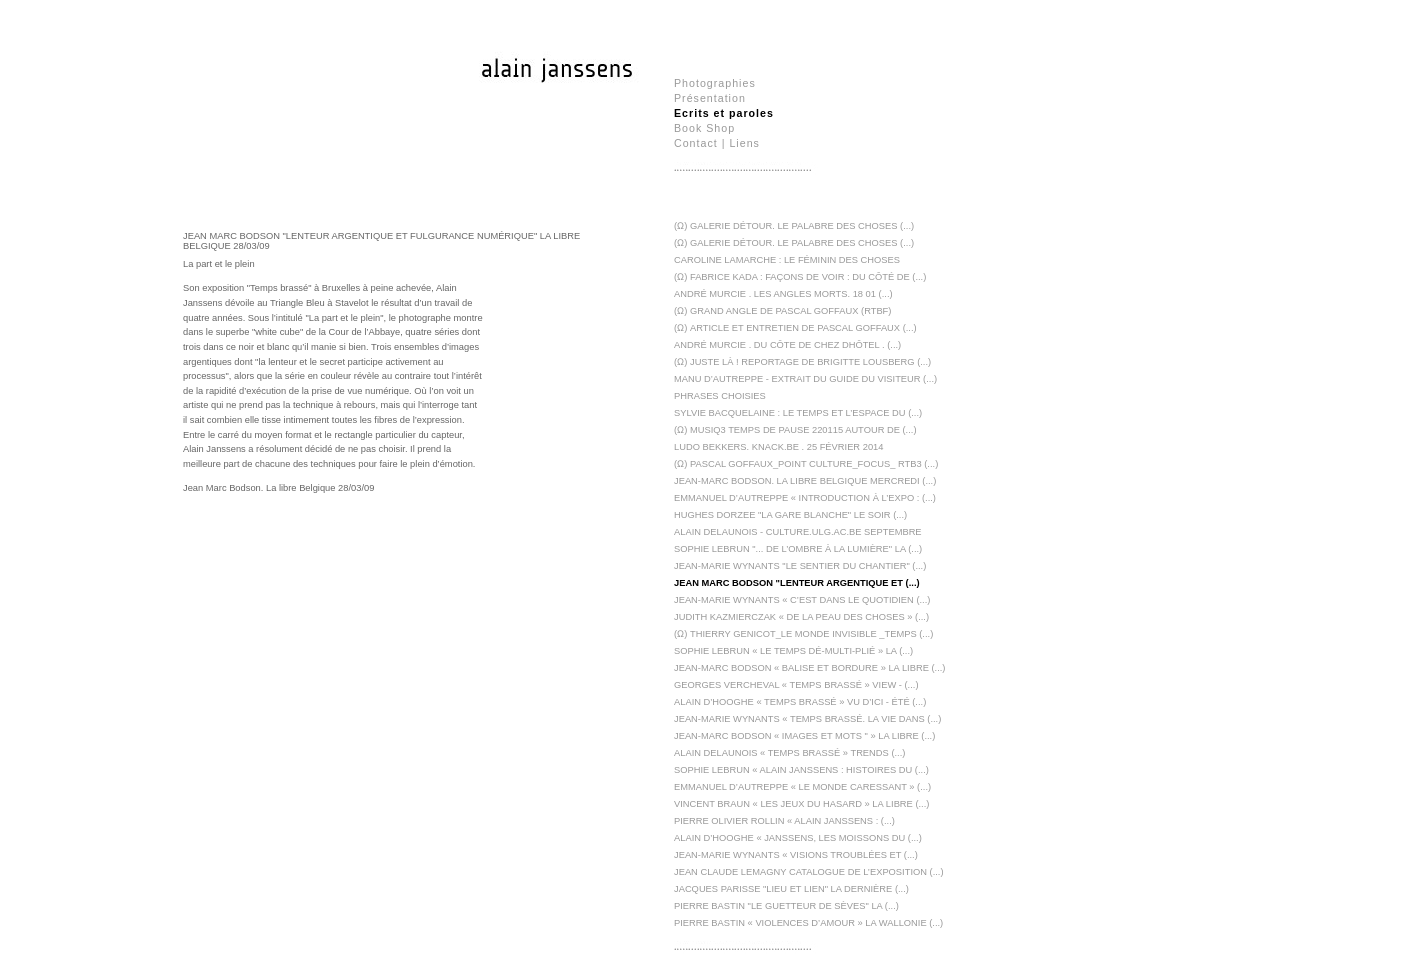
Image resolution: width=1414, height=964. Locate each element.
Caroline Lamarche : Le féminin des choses (787, 260)
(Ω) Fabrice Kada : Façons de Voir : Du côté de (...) (800, 277)
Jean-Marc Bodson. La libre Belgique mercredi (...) (805, 481)
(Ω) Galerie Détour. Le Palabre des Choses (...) (794, 226)
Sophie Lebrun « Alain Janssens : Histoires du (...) (801, 770)
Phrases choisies (720, 396)
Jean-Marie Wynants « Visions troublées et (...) (796, 855)
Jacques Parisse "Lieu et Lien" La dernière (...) (791, 889)
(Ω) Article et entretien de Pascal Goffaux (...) (795, 328)
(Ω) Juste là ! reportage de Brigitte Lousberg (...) (802, 362)
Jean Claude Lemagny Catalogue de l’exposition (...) (809, 872)
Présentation (710, 98)
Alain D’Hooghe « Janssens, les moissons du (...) (798, 838)
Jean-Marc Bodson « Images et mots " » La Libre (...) (804, 736)
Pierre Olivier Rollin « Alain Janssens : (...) (784, 821)
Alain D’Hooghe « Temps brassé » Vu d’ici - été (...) (800, 702)
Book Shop (704, 128)
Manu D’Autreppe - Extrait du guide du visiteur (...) (805, 379)
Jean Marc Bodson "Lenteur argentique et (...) (797, 583)
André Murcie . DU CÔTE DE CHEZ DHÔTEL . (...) (787, 345)
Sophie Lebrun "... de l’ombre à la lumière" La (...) (798, 549)
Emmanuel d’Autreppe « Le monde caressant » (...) (802, 787)
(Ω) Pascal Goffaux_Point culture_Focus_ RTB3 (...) (806, 464)
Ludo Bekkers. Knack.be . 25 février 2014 (778, 447)
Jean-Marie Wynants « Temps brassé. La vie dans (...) (807, 719)
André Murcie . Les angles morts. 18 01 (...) (783, 294)
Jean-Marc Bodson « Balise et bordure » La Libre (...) (809, 668)
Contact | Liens (717, 143)
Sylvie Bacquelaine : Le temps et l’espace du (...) (798, 413)
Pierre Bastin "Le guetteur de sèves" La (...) (786, 906)
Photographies (715, 83)
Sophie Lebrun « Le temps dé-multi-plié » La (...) (793, 651)
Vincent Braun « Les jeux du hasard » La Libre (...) (801, 804)
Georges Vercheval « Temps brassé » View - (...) (796, 685)
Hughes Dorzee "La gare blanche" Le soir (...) (790, 515)
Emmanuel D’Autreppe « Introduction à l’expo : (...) (805, 498)
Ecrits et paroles (724, 113)
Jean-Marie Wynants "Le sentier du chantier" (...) (800, 566)
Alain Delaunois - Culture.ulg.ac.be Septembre (798, 532)
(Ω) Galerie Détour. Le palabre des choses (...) (794, 243)
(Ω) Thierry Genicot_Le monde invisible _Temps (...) (803, 634)
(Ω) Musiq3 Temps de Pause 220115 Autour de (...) (795, 430)
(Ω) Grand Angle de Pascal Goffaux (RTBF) (782, 311)
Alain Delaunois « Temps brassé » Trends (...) (789, 753)
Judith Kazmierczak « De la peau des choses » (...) (801, 617)
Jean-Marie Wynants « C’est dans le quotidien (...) (802, 600)
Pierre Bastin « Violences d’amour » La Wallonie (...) (808, 923)
